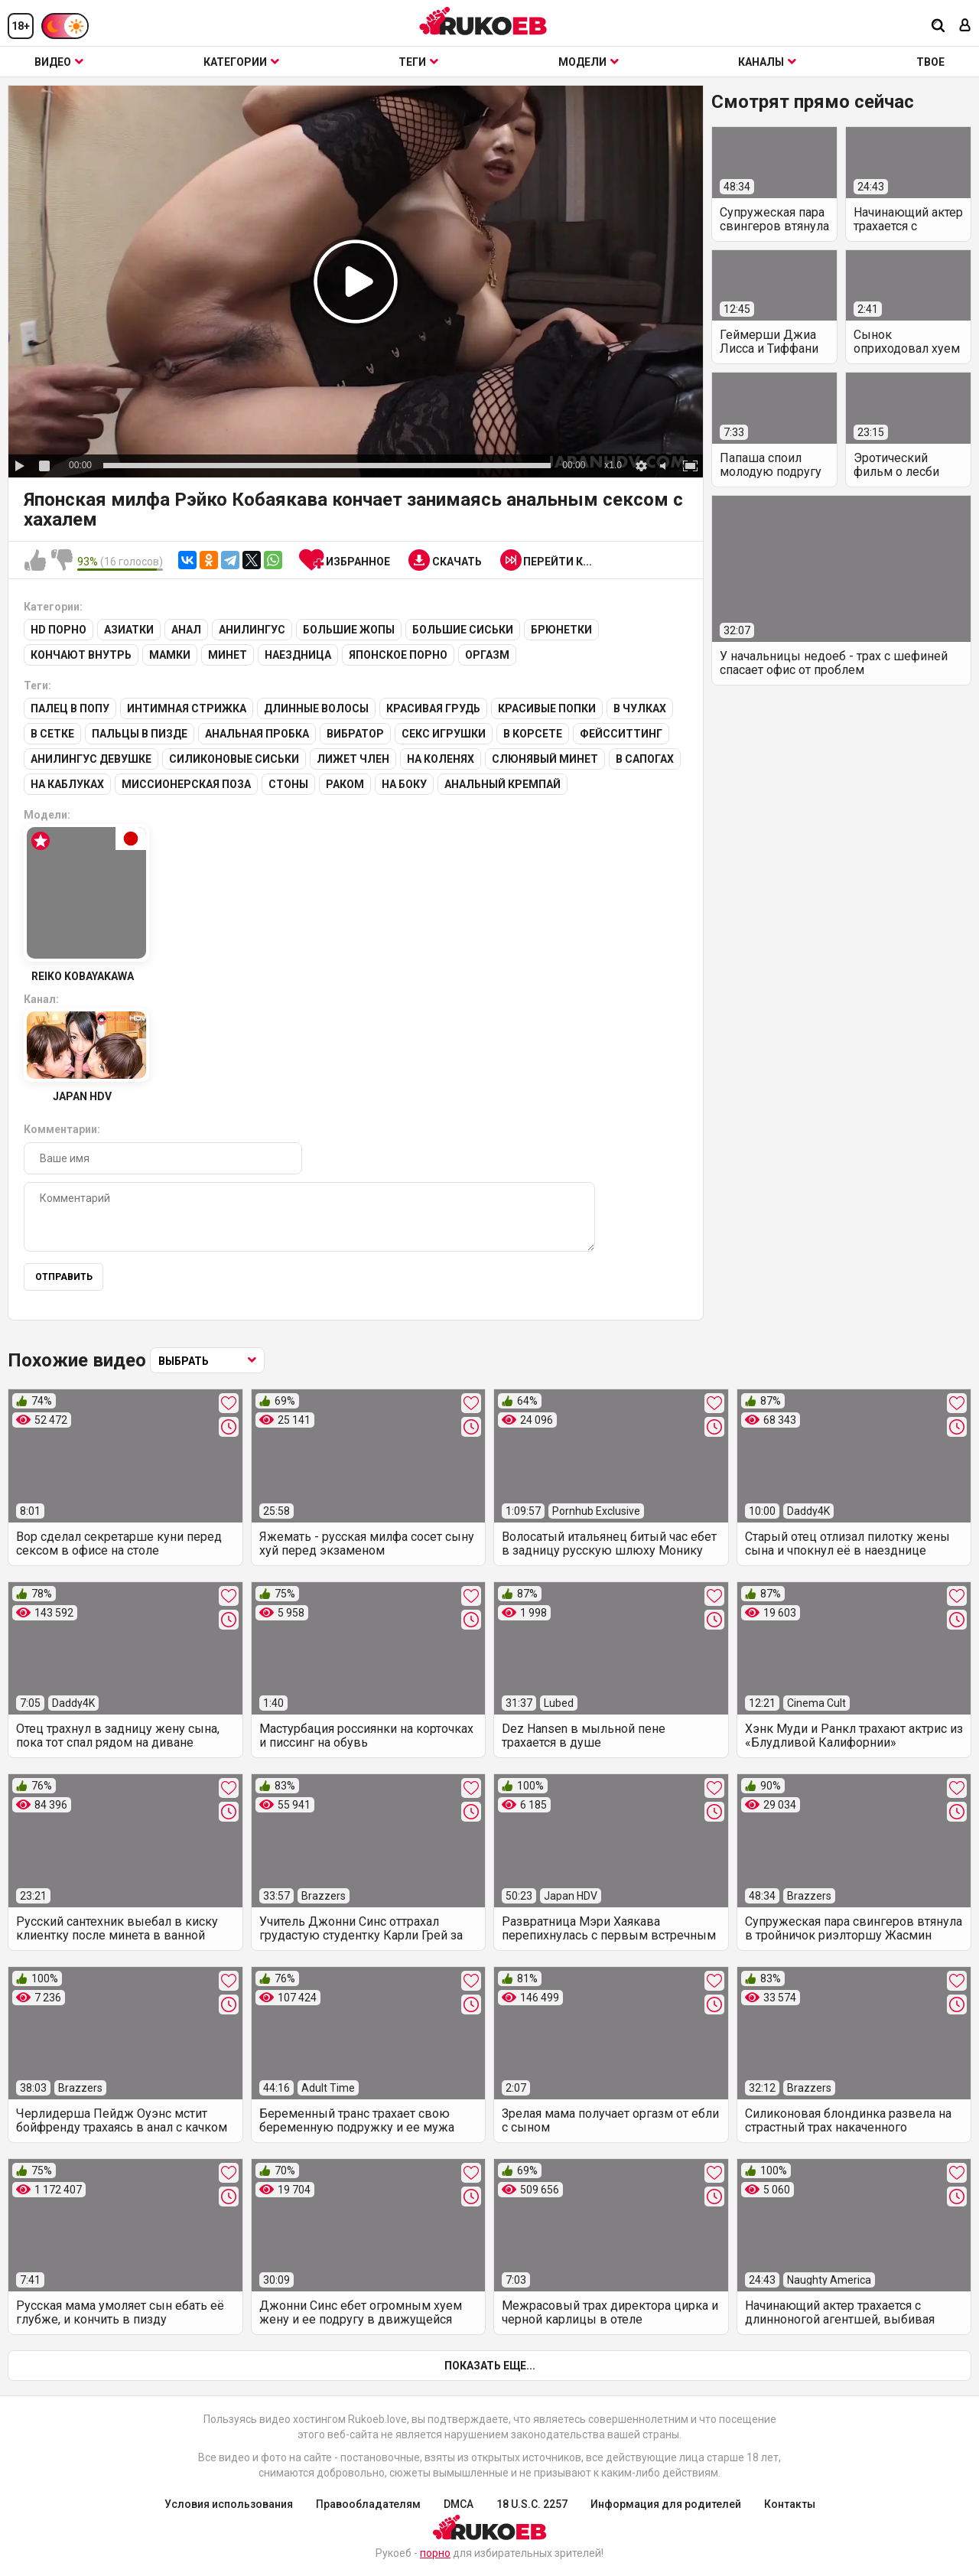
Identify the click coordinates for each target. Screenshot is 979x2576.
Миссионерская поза (186, 784)
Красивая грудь (433, 708)
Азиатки (129, 630)
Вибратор (355, 734)
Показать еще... (489, 2365)
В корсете (532, 734)
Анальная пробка (257, 734)
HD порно (58, 630)
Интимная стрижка (186, 708)
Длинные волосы (316, 708)
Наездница (298, 655)
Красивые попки (547, 708)
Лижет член (353, 759)
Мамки (169, 655)
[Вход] (965, 26)
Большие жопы (349, 630)
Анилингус (252, 630)
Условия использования (228, 2504)
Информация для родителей (665, 2504)
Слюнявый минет (545, 759)
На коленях (440, 759)
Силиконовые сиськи (234, 759)
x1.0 (613, 465)
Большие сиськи (462, 630)
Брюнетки (561, 630)
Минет (227, 655)
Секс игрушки (444, 734)
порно (435, 2553)
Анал (186, 630)
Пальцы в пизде (139, 734)
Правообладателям (368, 2504)
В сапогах (645, 759)
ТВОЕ (930, 62)
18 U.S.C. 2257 (532, 2504)
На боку (404, 784)
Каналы (767, 62)
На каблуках (67, 784)
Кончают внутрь (81, 655)
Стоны (288, 784)
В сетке (52, 734)
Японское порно (398, 655)
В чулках (639, 708)
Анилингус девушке (91, 759)
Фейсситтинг (621, 734)
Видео (58, 62)
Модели (588, 62)
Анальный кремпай (502, 784)
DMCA (458, 2504)
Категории (241, 62)
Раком (345, 784)
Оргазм (487, 655)
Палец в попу (70, 708)
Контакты (789, 2504)
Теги (418, 62)
